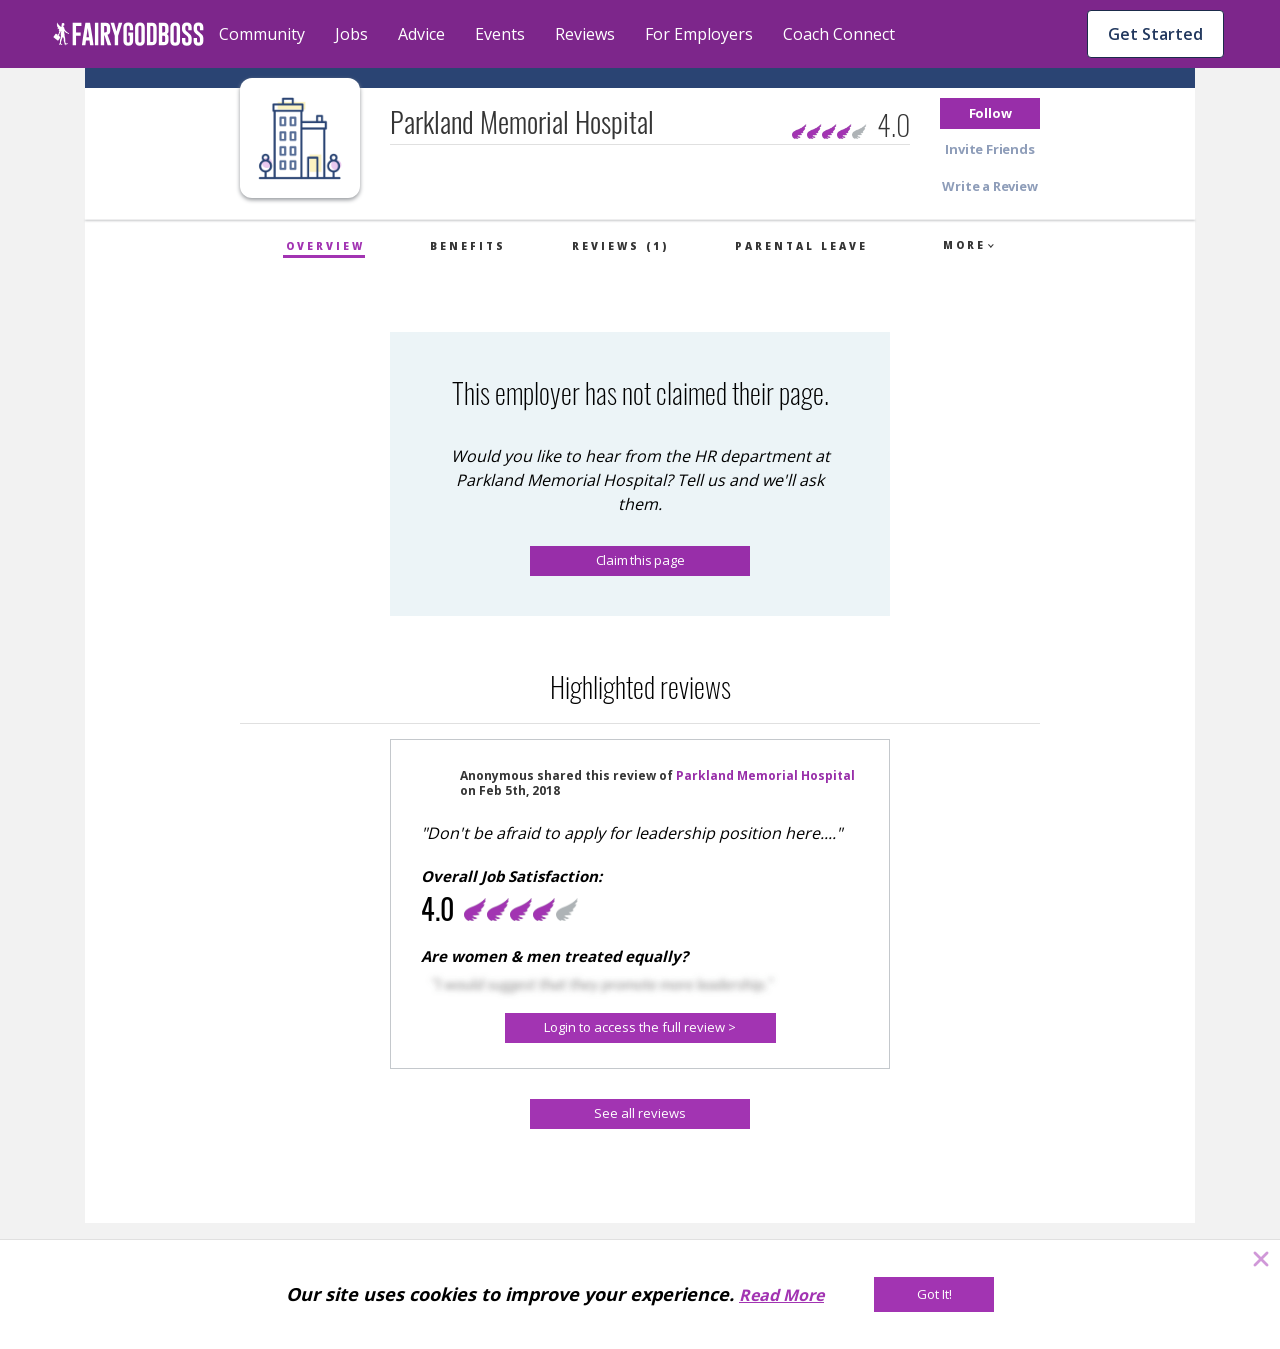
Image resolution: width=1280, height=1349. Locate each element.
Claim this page (640, 560)
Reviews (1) (620, 246)
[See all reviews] (640, 1114)
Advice (421, 34)
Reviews (585, 34)
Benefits (468, 246)
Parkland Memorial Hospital (765, 775)
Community (262, 34)
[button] (990, 113)
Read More (781, 1295)
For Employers (699, 34)
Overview (325, 246)
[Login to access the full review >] (640, 1028)
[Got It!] (934, 1294)
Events (500, 34)
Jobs (351, 34)
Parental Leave (801, 246)
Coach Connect (839, 34)
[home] (128, 34)
